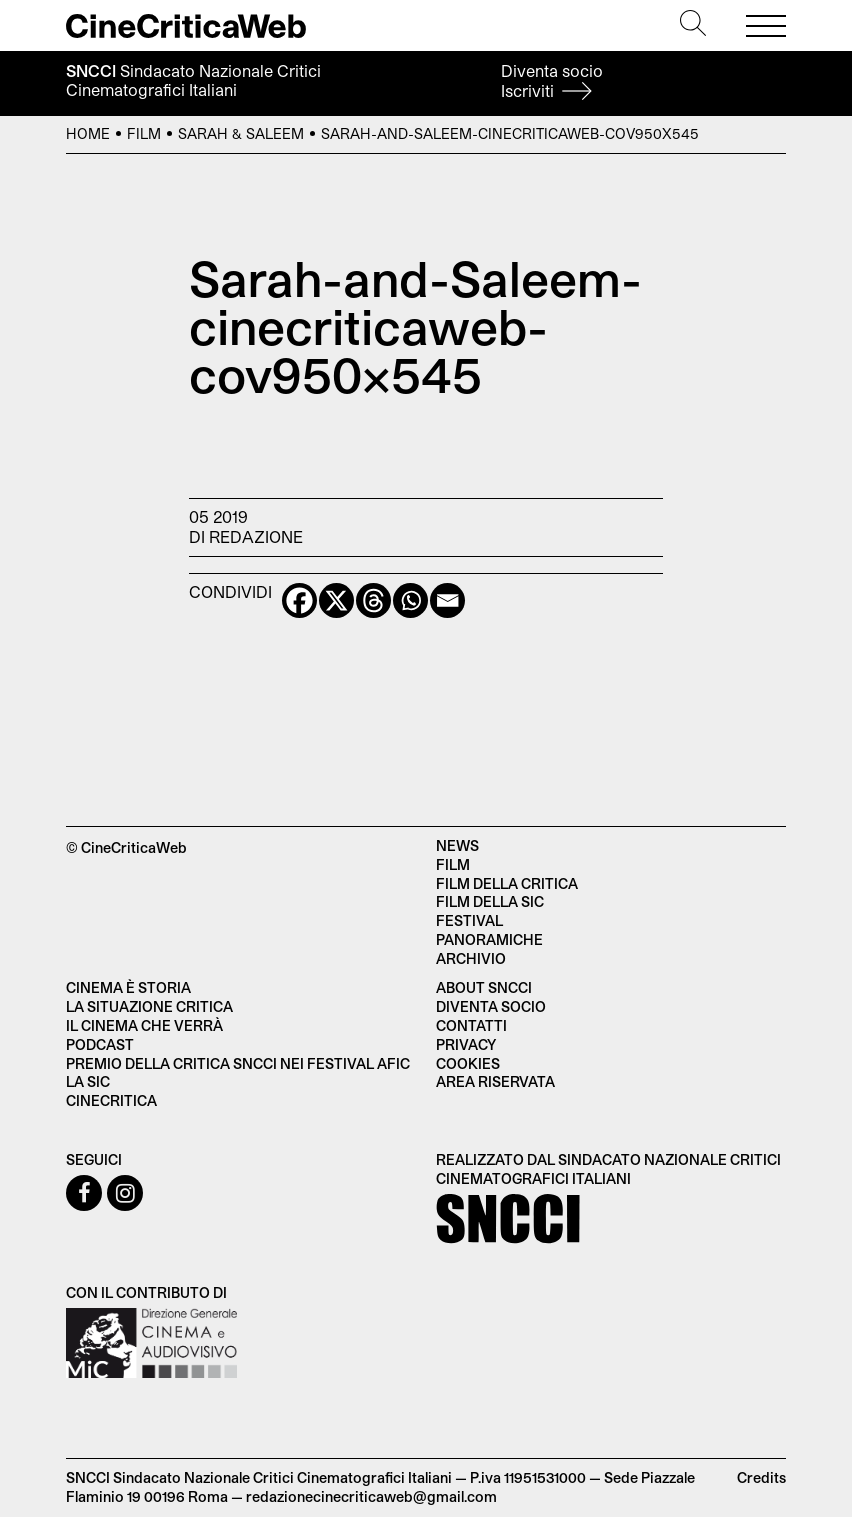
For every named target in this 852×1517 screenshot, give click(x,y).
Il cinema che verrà (144, 1025)
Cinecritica (111, 1100)
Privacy (466, 1044)
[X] (336, 600)
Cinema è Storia (128, 987)
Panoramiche (489, 939)
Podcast (100, 1044)
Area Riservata (495, 1081)
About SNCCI (484, 987)
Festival (469, 920)
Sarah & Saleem (241, 133)
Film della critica (507, 883)
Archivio (471, 958)
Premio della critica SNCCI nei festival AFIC (238, 1063)
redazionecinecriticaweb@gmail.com (371, 1496)
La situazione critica (149, 1006)
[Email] (447, 600)
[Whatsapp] (410, 600)
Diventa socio (552, 80)
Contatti (471, 1025)
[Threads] (373, 600)
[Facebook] (299, 600)
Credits (761, 1477)
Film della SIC (490, 901)
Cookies (468, 1063)
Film (144, 133)
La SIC (88, 1081)
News (457, 845)
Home (88, 133)
